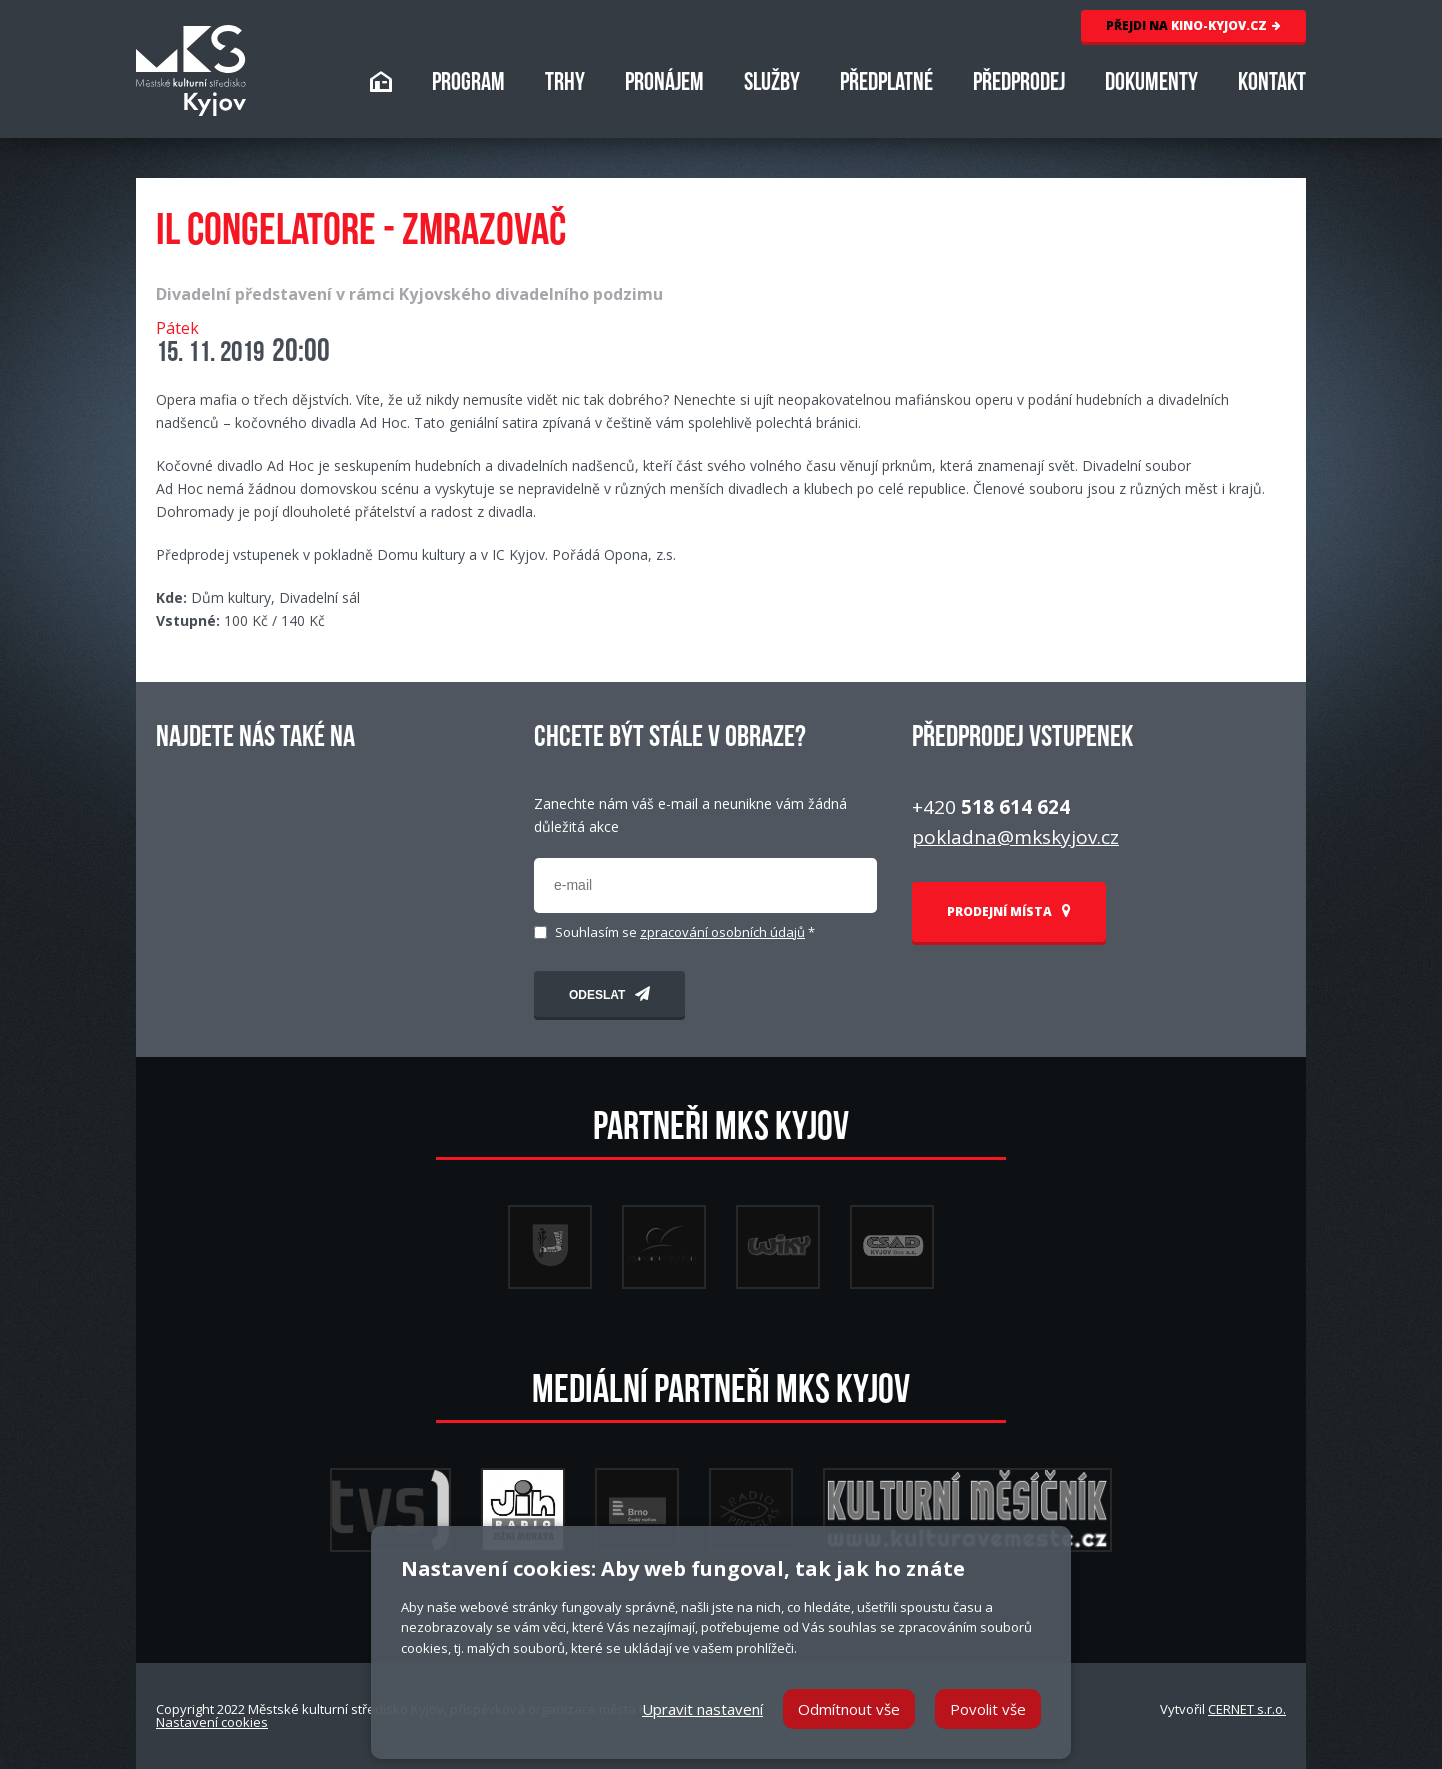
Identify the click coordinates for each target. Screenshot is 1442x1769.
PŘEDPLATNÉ (886, 84)
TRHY (565, 84)
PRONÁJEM (664, 84)
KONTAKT (1272, 84)
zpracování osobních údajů (722, 932)
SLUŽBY (772, 84)
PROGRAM (468, 84)
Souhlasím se (685, 932)
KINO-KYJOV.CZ (1193, 25)
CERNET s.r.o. (1247, 1709)
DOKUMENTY (1151, 84)
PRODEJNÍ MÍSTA (1009, 911)
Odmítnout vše (849, 1709)
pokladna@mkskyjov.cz (1015, 837)
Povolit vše (988, 1709)
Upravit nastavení (702, 1709)
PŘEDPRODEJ (1019, 84)
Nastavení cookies (212, 1722)
